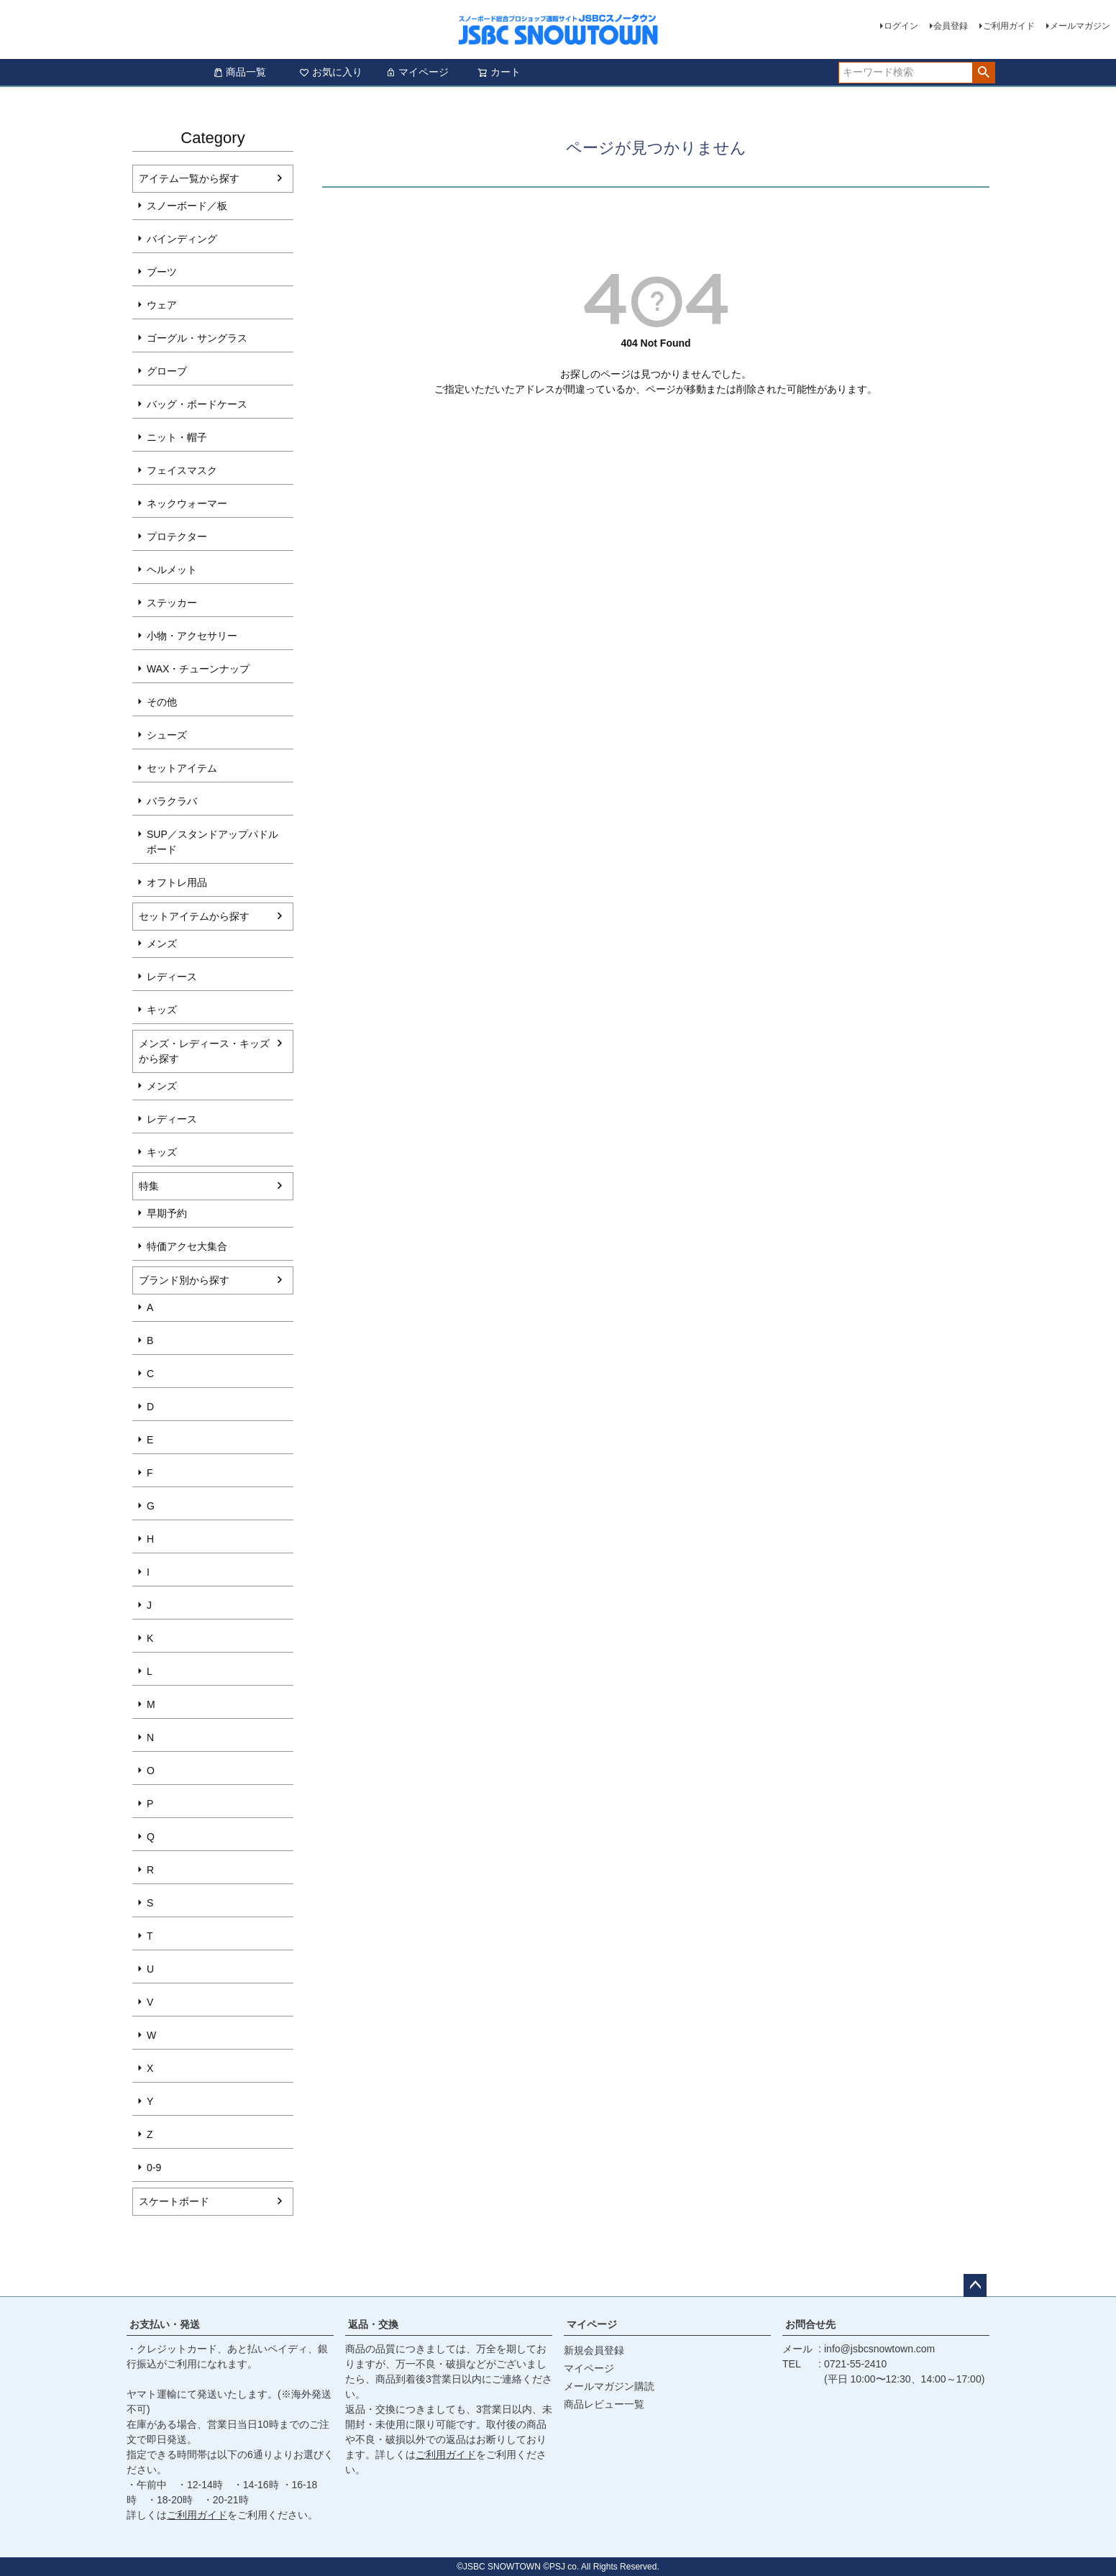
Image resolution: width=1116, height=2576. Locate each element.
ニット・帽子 (177, 437)
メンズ (162, 943)
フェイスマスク (182, 470)
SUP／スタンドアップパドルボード (212, 841)
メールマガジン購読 (609, 2386)
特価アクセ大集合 (187, 1246)
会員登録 (950, 26)
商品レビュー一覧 (604, 2404)
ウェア (162, 305)
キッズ (162, 1009)
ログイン (901, 26)
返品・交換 (373, 2324)
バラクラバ (172, 801)
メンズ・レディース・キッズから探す (204, 1051)
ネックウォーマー (187, 503)
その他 (162, 702)
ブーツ (162, 272)
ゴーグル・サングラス (197, 338)
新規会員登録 (594, 2350)
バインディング (182, 239)
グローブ (167, 371)
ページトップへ (975, 2285)
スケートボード (174, 2201)
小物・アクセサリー (192, 635)
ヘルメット (172, 569)
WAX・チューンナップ (198, 669)
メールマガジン (1080, 26)
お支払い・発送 (164, 2324)
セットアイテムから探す (194, 916)
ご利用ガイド (1009, 26)
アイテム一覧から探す (189, 178)
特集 (149, 1186)
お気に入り (330, 72)
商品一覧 (239, 72)
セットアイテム (182, 768)
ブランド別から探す (184, 1280)
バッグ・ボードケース (197, 404)
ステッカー (172, 602)
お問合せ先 (810, 2324)
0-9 (154, 2167)
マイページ (417, 72)
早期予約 (167, 1213)
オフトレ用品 (177, 882)
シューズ (167, 735)
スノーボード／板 (187, 205)
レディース (172, 976)
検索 (983, 73)
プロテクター (177, 536)
